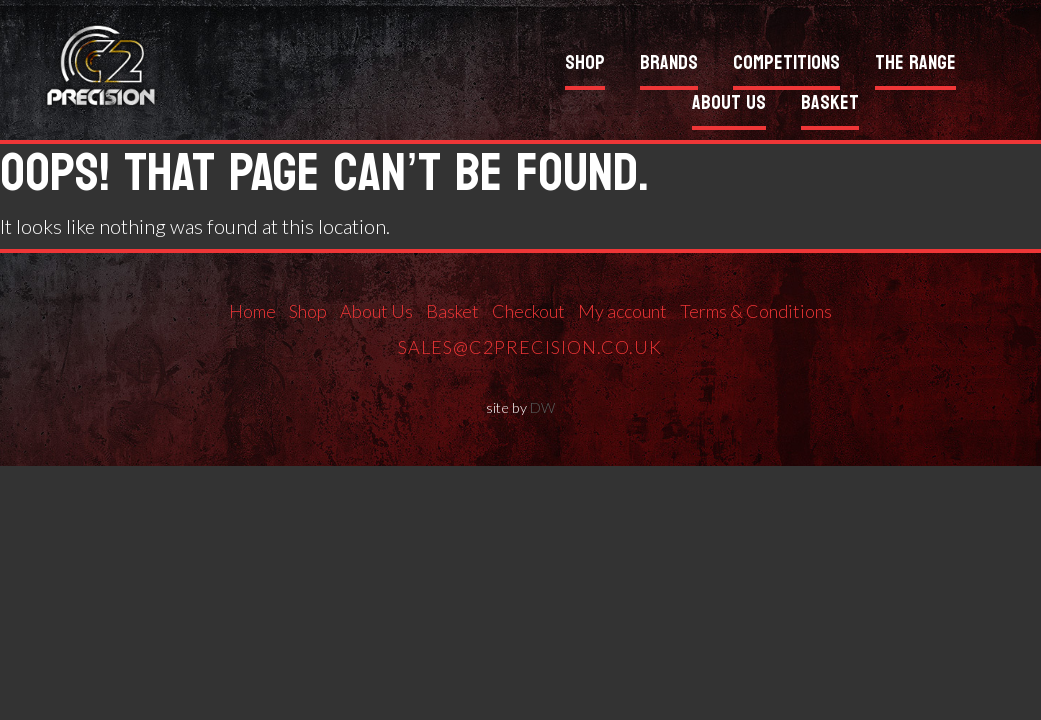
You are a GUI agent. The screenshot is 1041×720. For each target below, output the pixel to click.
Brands (669, 65)
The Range (915, 65)
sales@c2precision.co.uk (530, 347)
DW (542, 407)
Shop (585, 65)
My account (622, 311)
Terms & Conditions (756, 311)
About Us (729, 105)
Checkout (528, 311)
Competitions (786, 65)
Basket (830, 105)
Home (252, 311)
